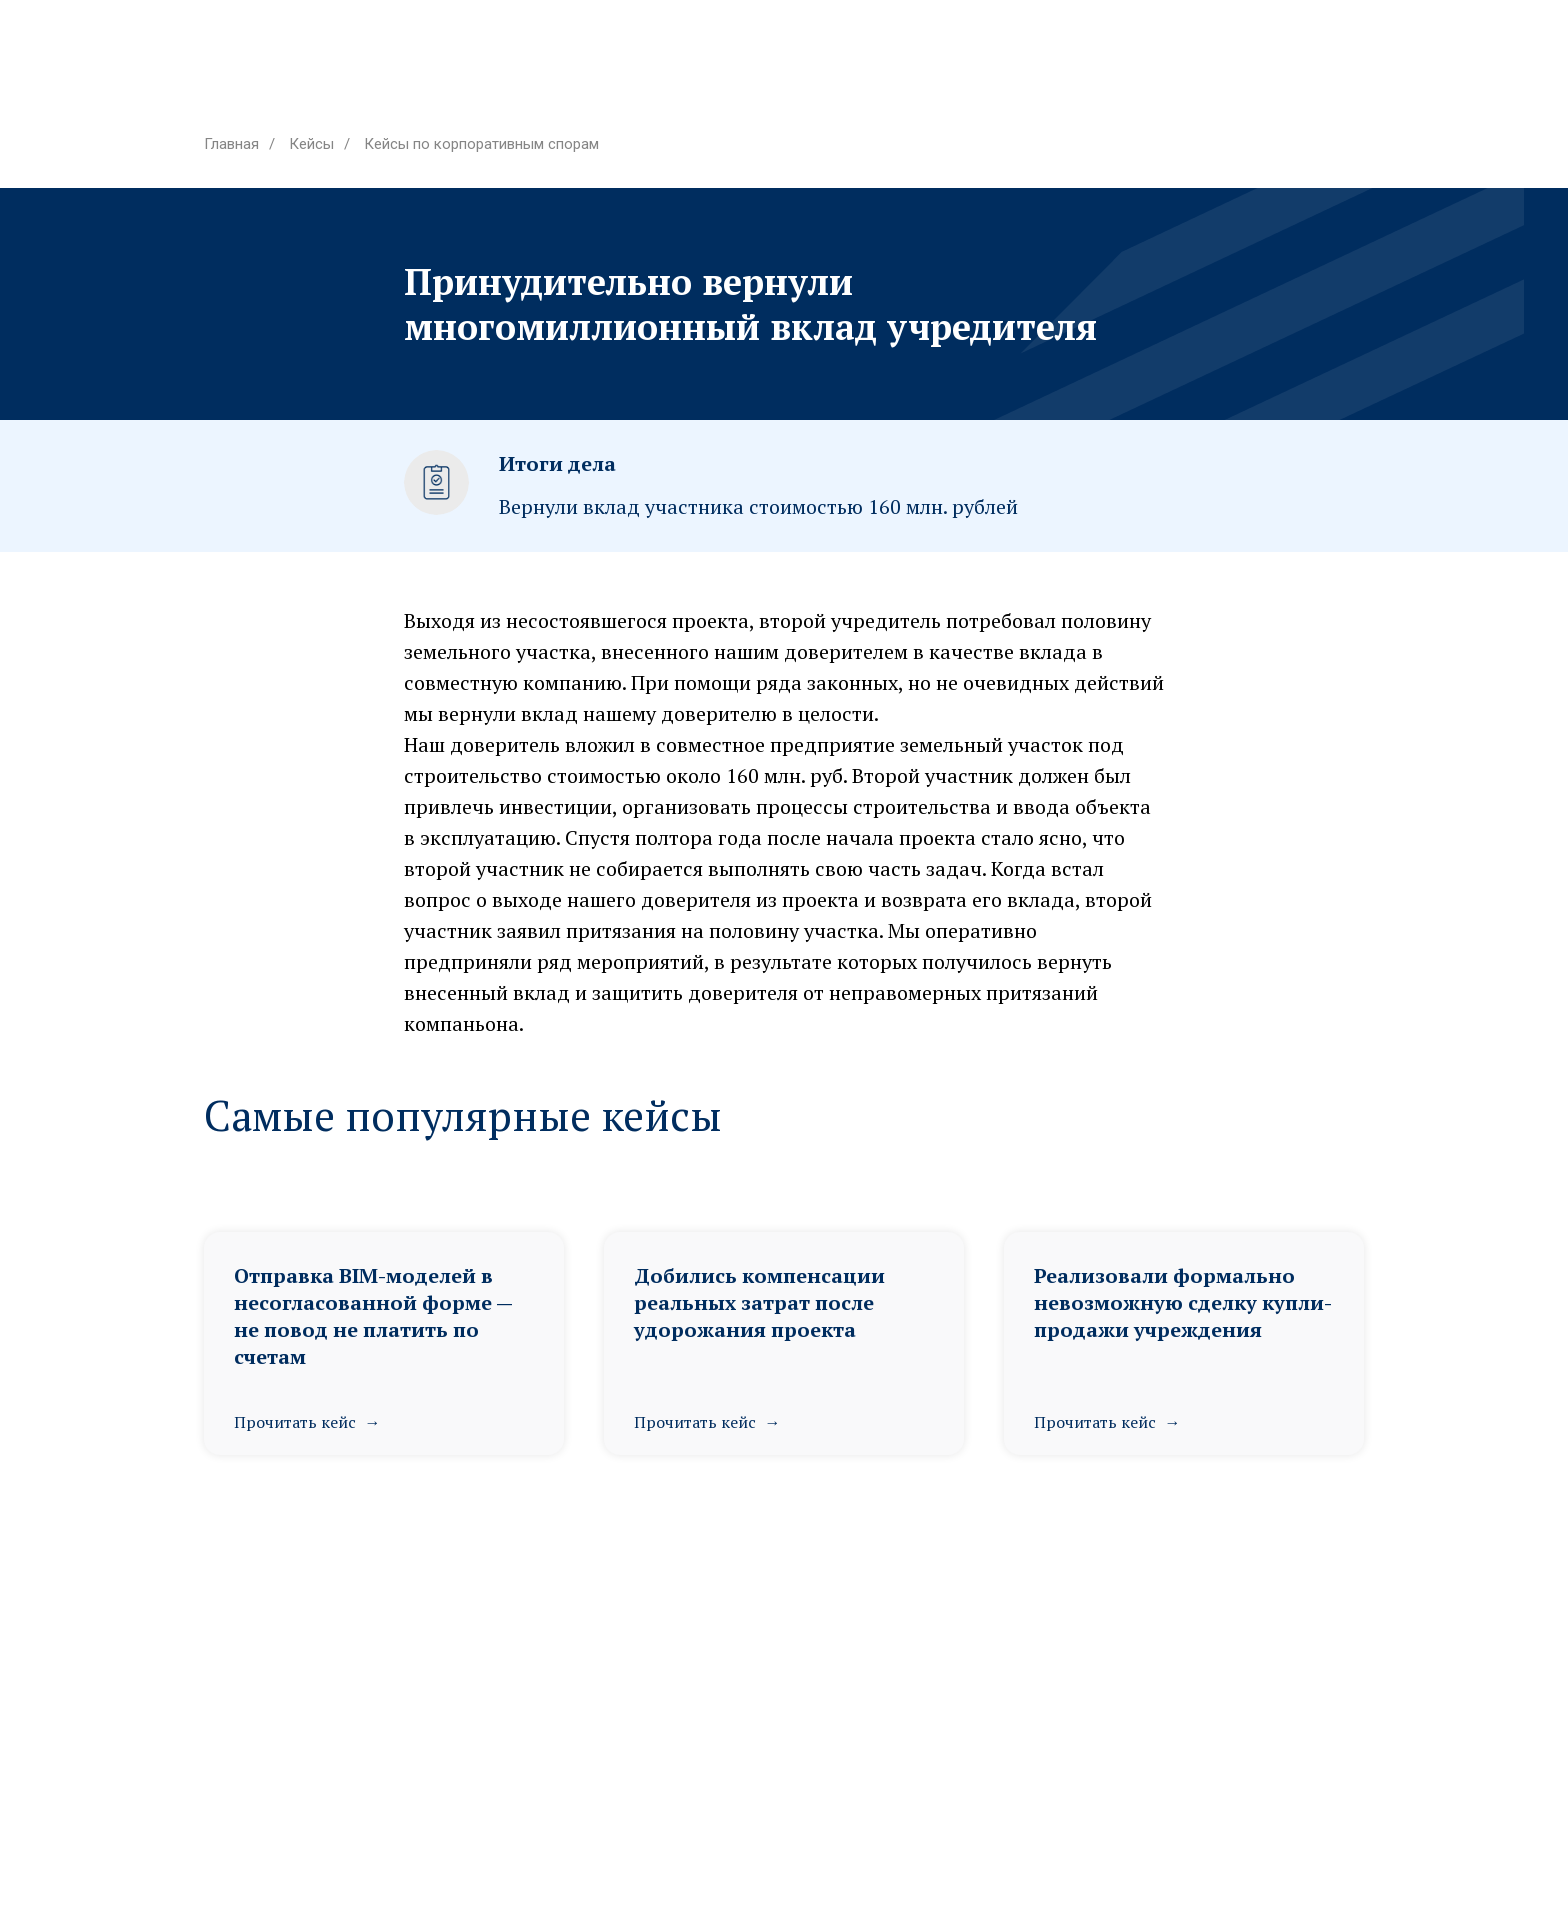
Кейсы (311, 144)
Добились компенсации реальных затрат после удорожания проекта (759, 1302)
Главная (231, 144)
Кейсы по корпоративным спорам (481, 144)
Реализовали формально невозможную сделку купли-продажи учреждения (1183, 1302)
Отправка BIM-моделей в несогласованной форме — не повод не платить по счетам (373, 1316)
